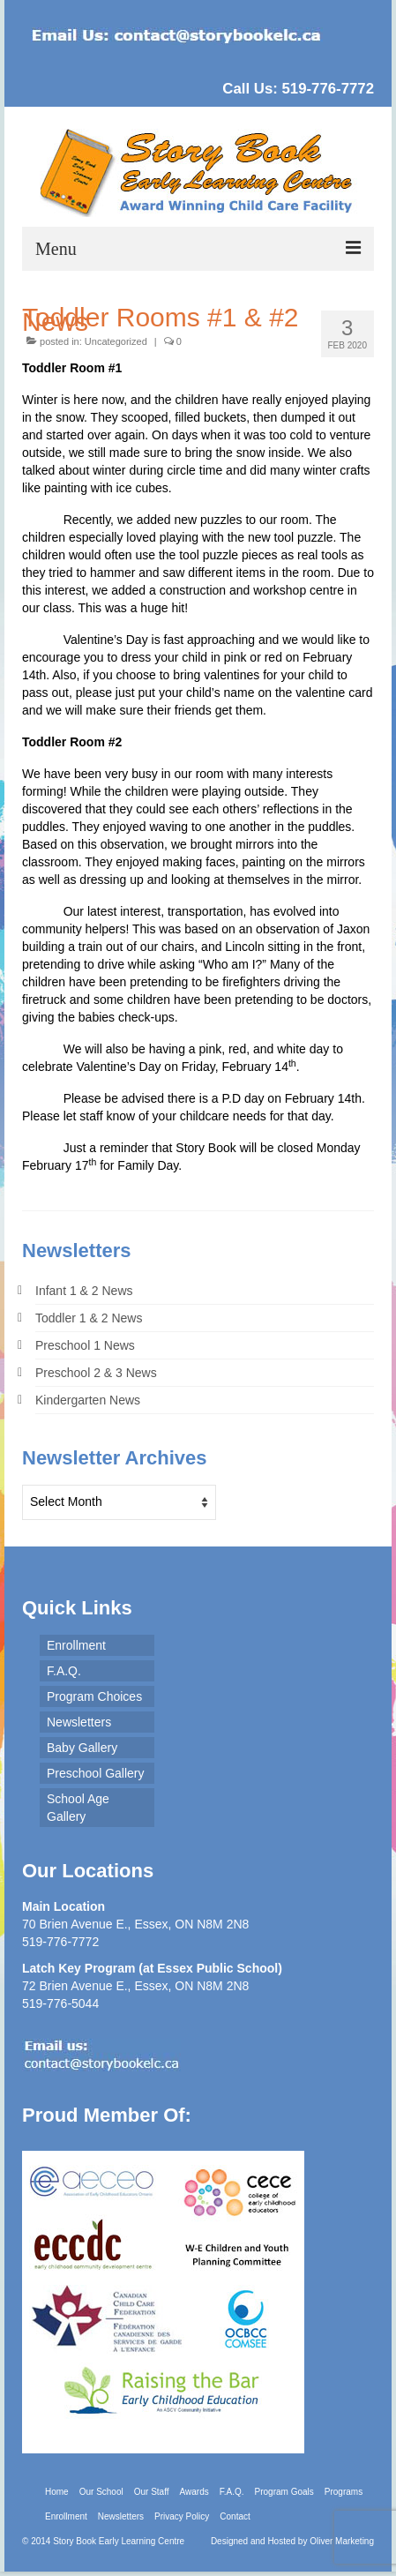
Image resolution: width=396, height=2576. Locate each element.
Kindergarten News (87, 1400)
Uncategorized (116, 341)
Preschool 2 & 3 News (96, 1373)
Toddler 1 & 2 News (88, 1318)
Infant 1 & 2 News (84, 1291)
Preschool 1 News (85, 1345)
